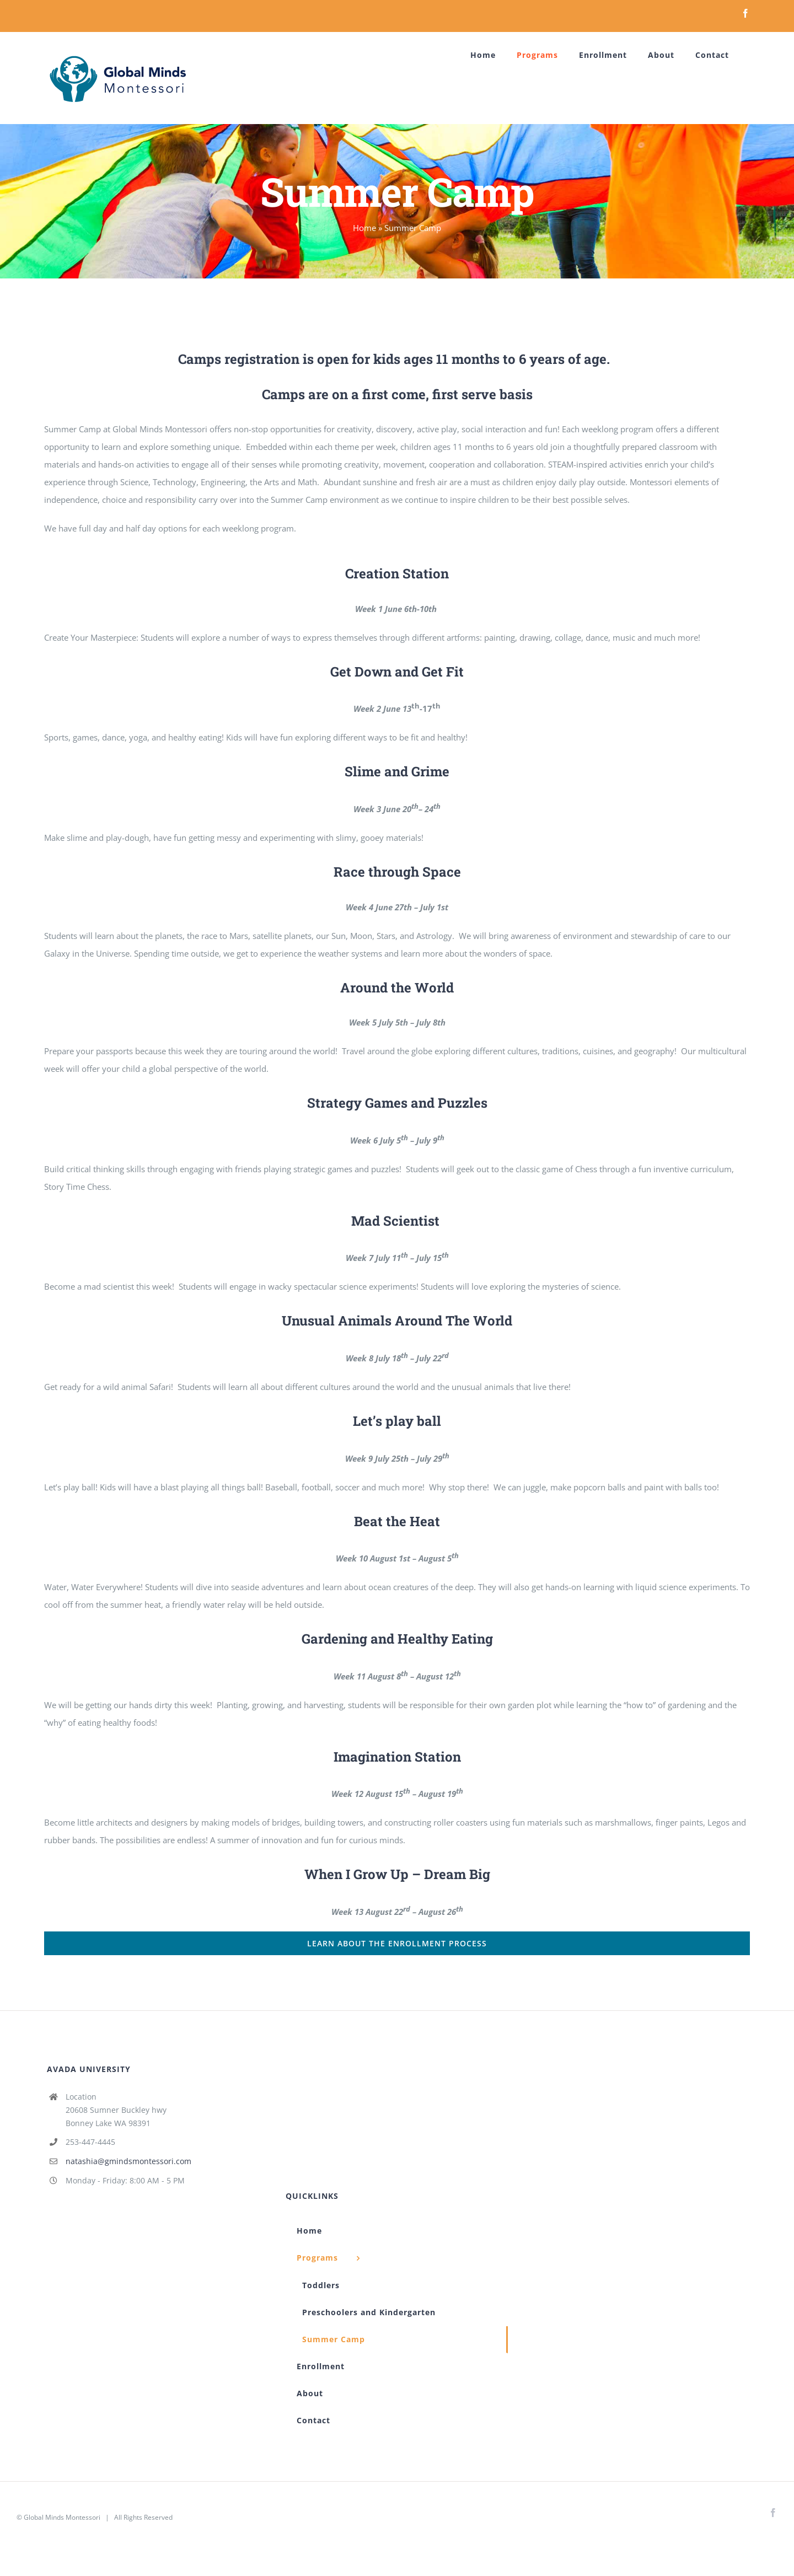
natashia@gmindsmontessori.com (128, 2161)
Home (364, 227)
